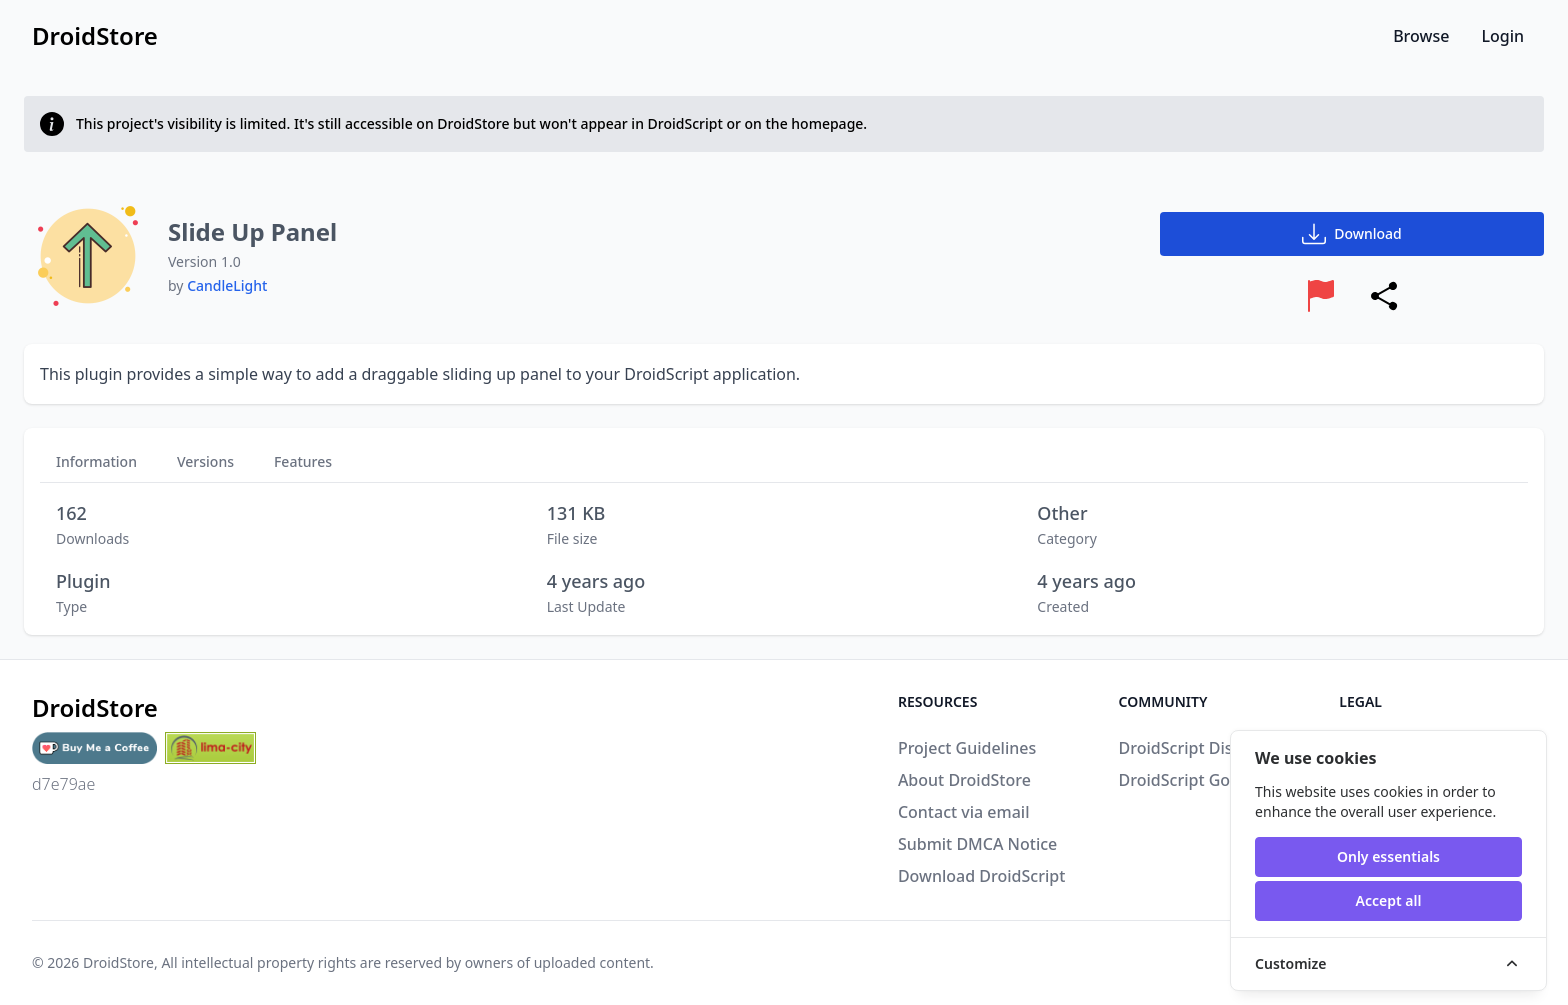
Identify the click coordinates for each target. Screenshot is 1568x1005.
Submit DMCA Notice (977, 844)
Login (1502, 36)
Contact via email (964, 812)
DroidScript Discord (1193, 748)
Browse (1421, 36)
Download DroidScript (981, 876)
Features (303, 461)
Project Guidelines (967, 748)
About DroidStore (964, 780)
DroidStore (118, 962)
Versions (205, 461)
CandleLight (227, 285)
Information (96, 461)
